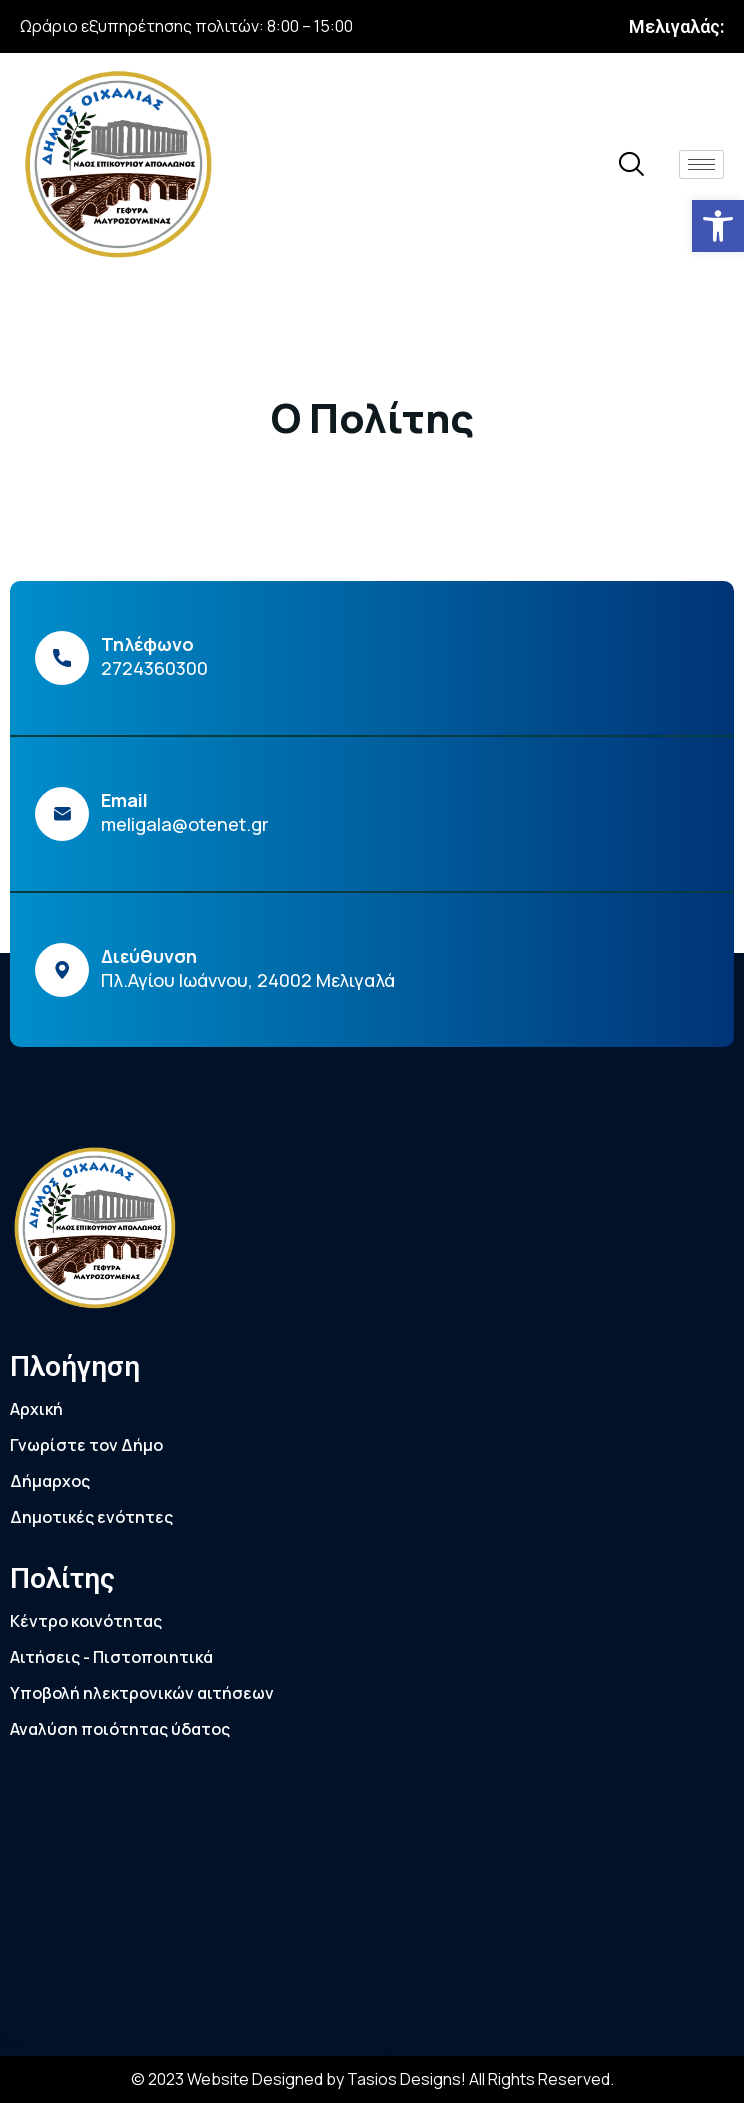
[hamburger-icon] (701, 164)
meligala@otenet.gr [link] (185, 824)
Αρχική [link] (36, 1409)
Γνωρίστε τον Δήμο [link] (86, 1445)
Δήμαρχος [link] (50, 1481)
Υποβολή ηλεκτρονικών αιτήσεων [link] (142, 1693)
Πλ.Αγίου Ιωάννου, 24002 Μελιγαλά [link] (248, 980)
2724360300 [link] (154, 668)
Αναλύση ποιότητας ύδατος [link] (120, 1729)
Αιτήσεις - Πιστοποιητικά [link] (111, 1657)
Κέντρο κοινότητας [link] (86, 1621)
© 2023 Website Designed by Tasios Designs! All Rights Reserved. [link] (372, 2079)
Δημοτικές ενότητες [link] (91, 1517)
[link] (718, 226)
